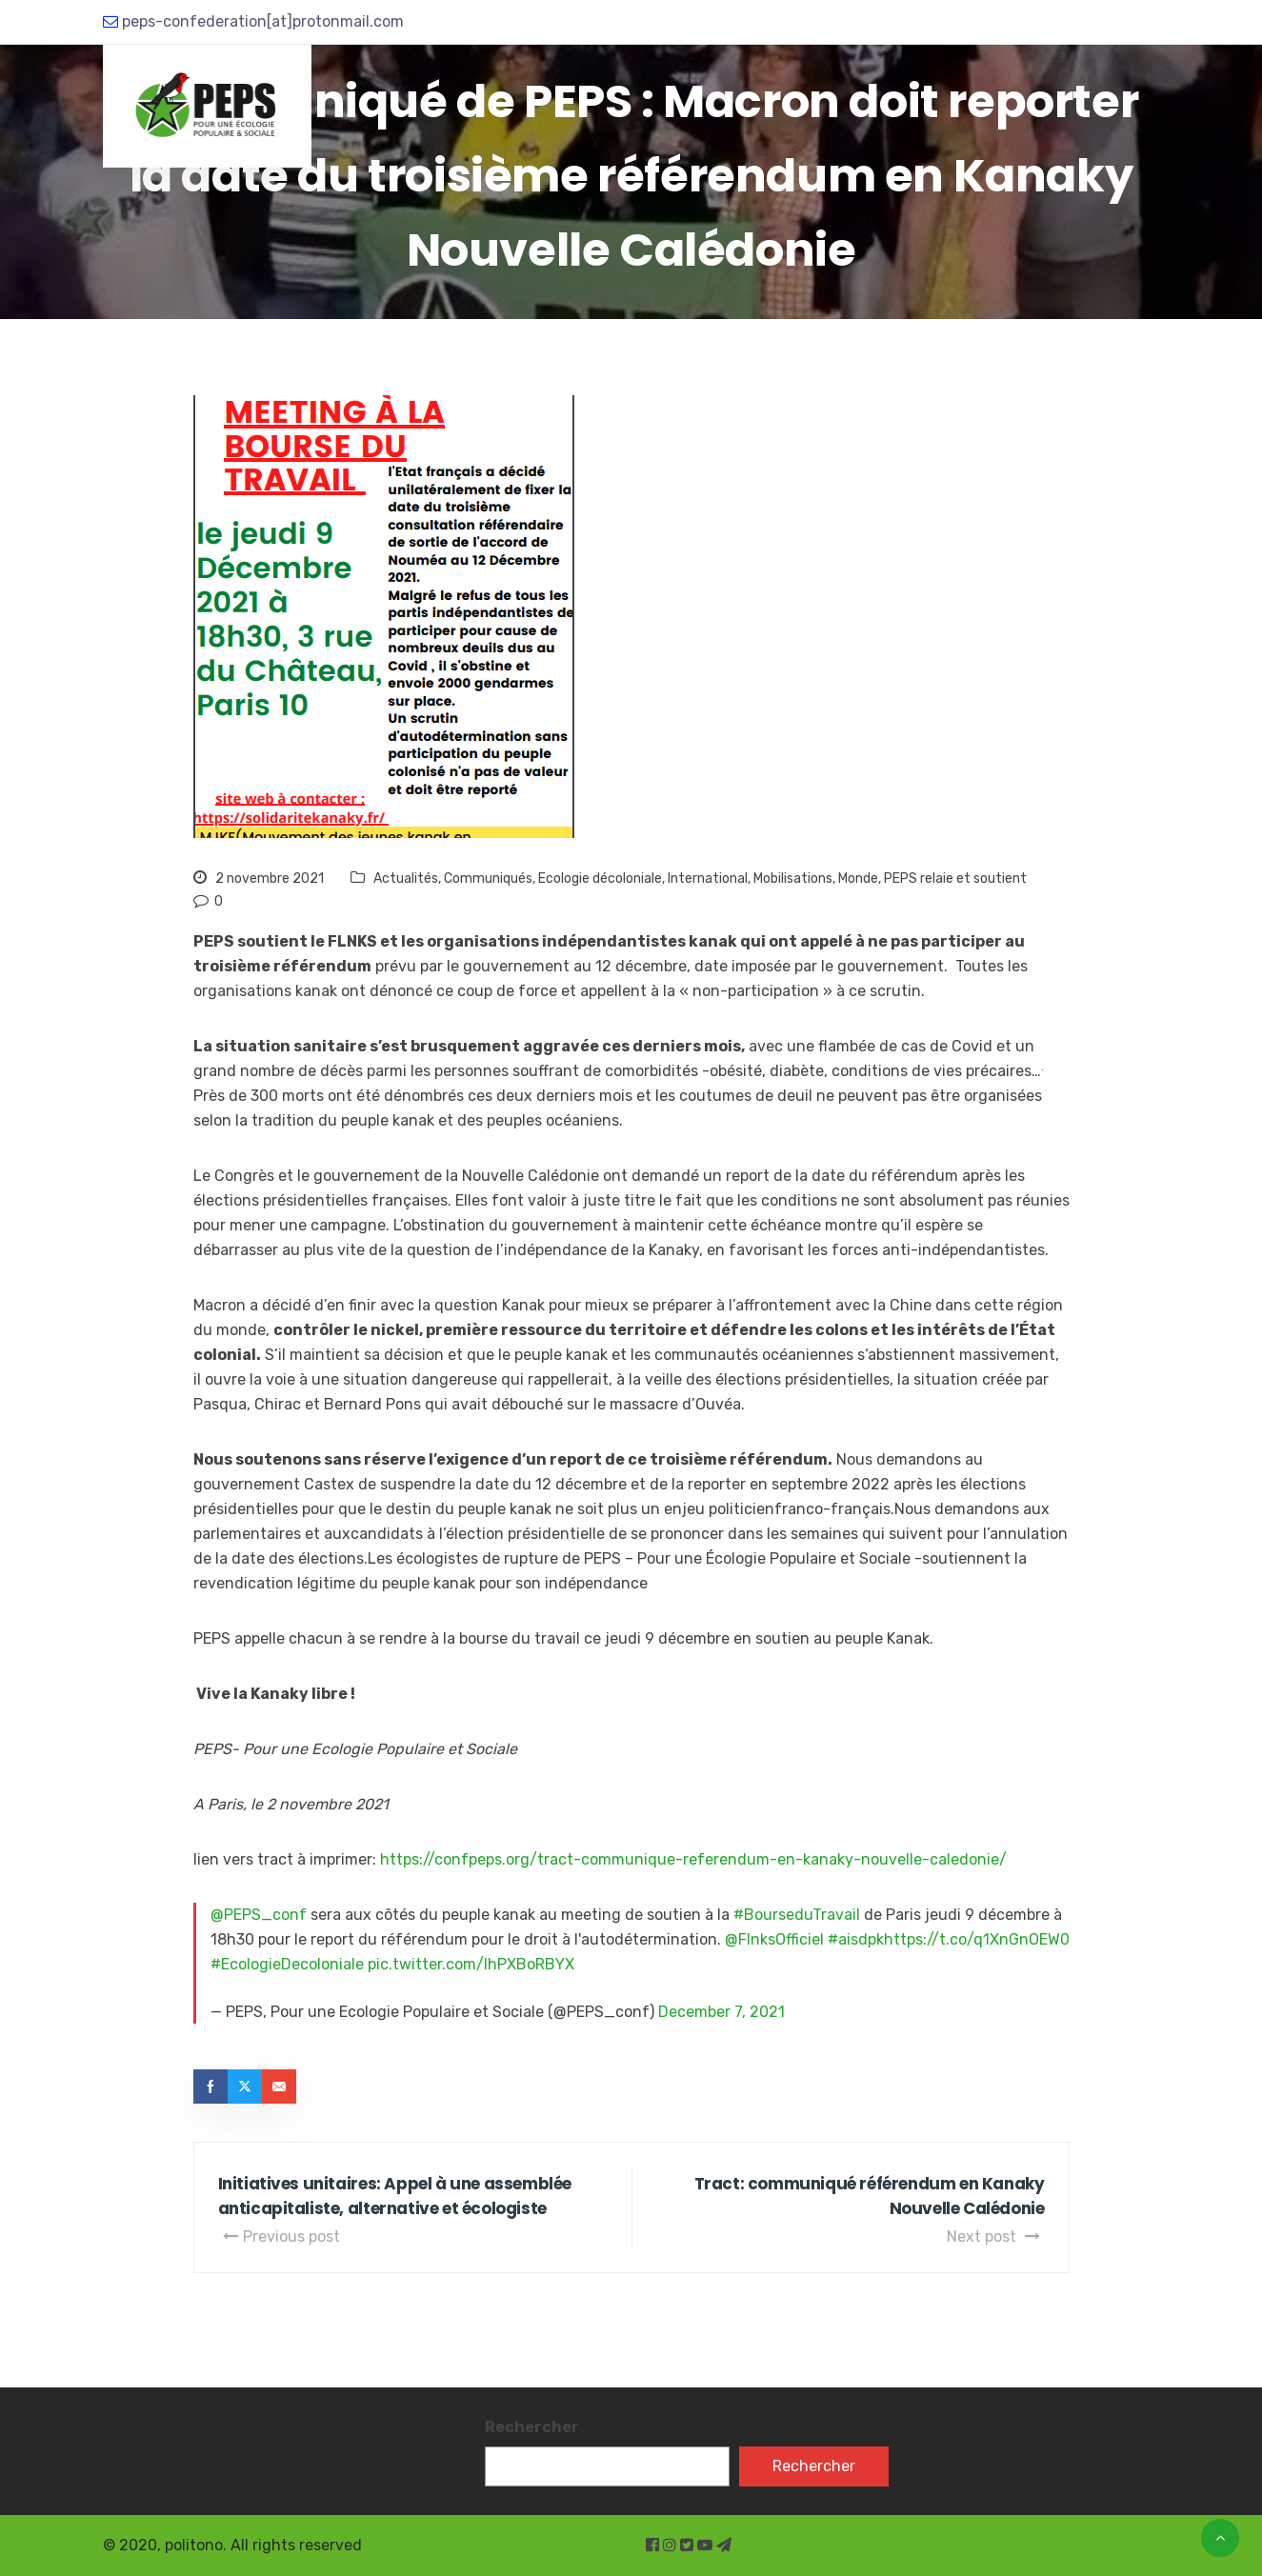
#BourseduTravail (796, 1915)
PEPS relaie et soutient (955, 878)
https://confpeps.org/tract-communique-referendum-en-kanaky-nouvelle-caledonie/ (693, 1859)
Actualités (405, 878)
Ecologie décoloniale (600, 878)
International (708, 878)
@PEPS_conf (258, 1915)
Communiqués (488, 878)
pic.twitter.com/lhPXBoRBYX (471, 1964)
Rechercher (532, 2427)
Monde (858, 878)
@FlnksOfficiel (774, 1939)
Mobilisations (792, 878)
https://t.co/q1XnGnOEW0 (977, 1939)
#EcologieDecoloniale (287, 1964)
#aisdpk (856, 1939)
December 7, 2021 (721, 2012)
